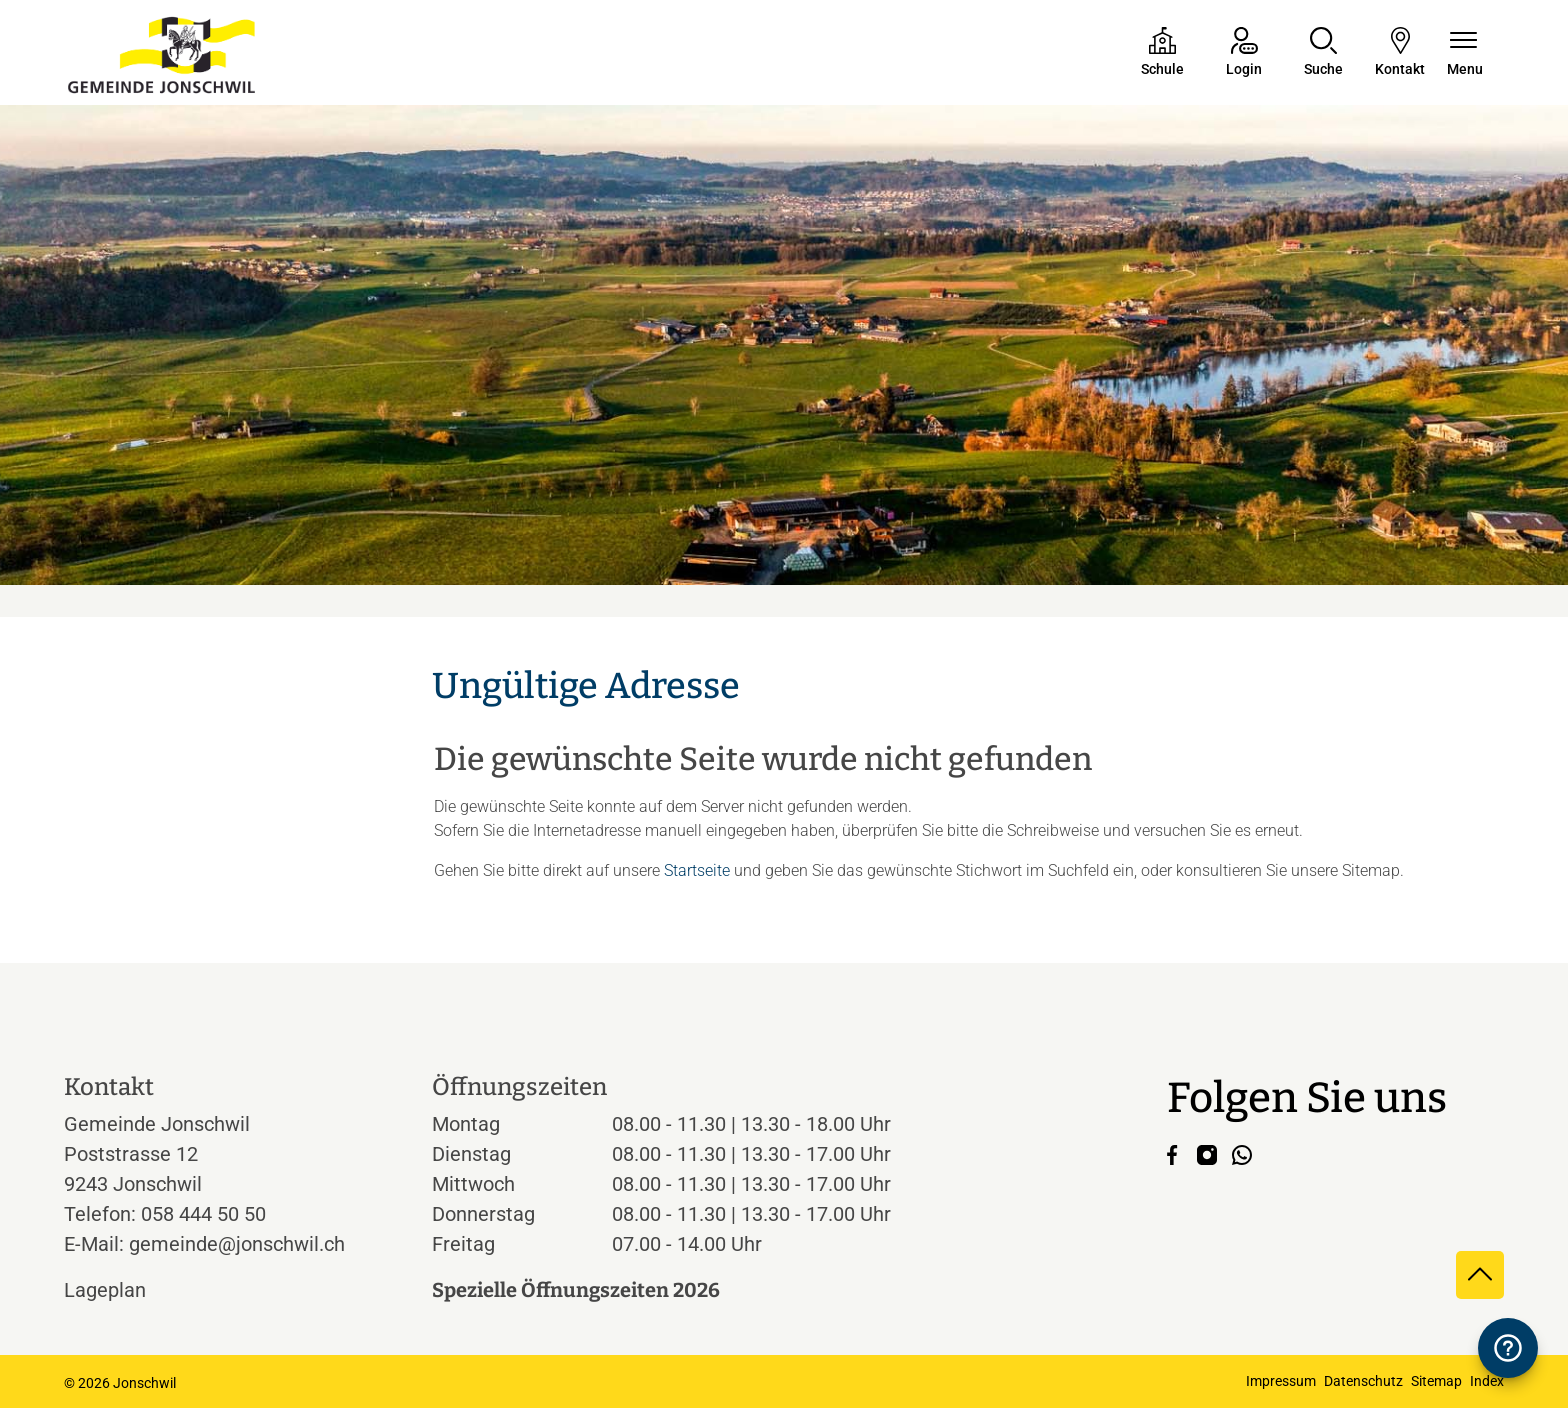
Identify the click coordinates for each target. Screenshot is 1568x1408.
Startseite (697, 870)
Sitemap (1436, 1381)
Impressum (1281, 1381)
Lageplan (123, 1290)
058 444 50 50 (203, 1214)
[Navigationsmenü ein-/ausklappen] (1465, 53)
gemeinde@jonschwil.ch (237, 1244)
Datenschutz (1363, 1381)
